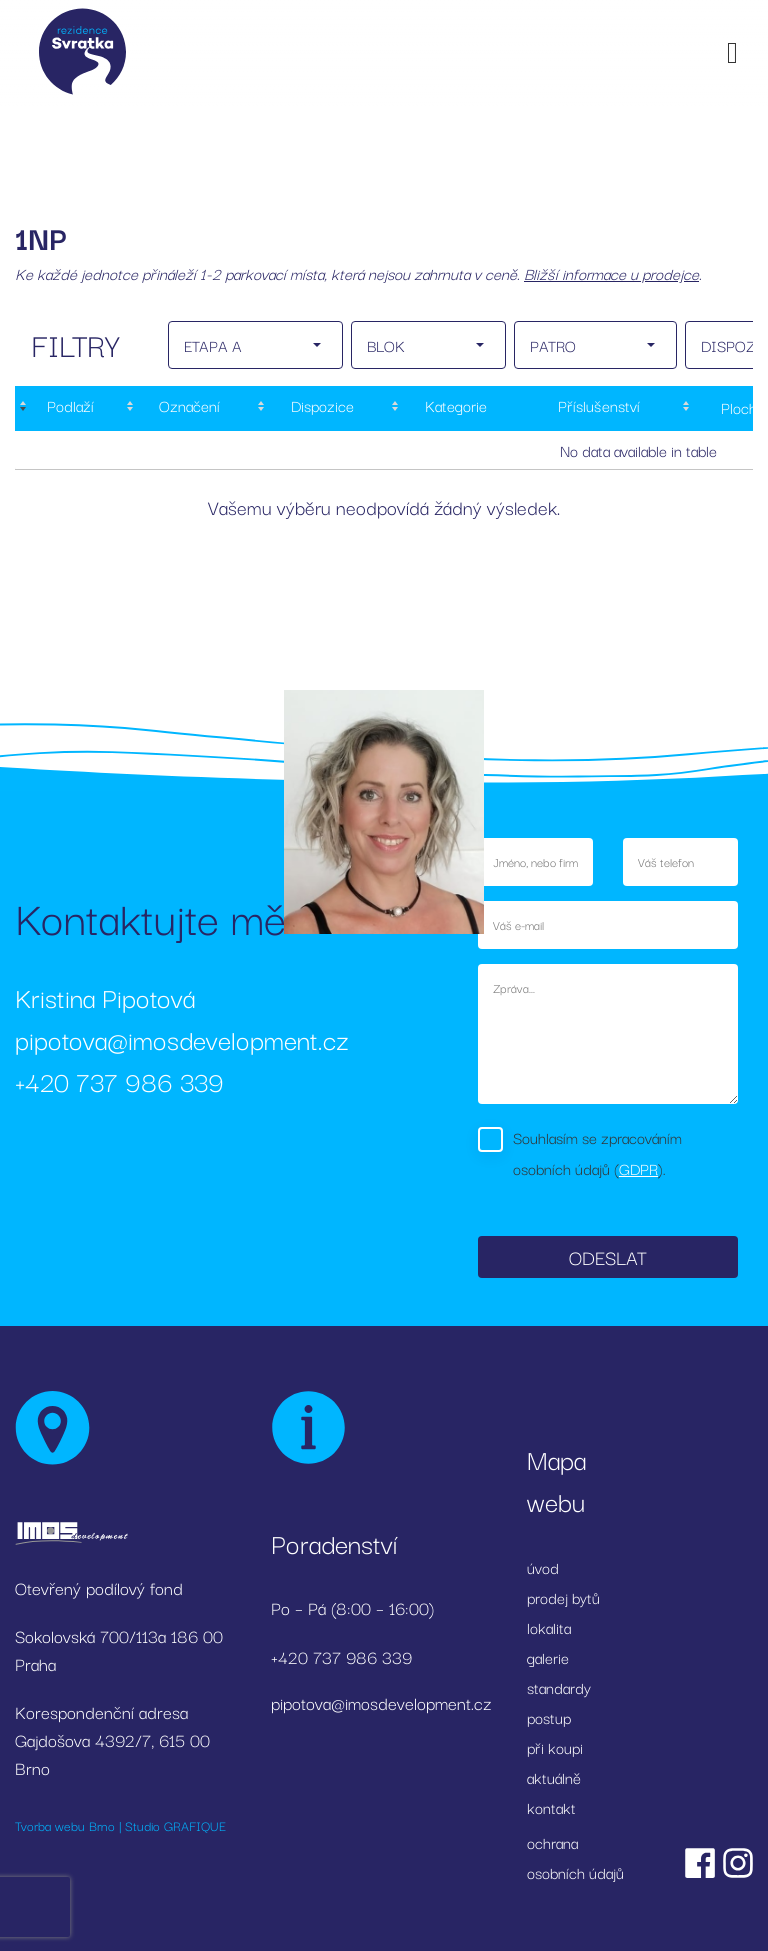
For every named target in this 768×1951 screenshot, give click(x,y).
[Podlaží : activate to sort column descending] (68, 408)
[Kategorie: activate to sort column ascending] (453, 408)
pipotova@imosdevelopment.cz (182, 1038)
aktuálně (554, 1777)
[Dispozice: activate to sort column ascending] (320, 408)
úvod (543, 1567)
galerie (548, 1657)
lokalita (549, 1627)
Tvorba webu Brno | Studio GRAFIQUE (120, 1825)
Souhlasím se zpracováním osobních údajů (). (597, 1152)
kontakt (551, 1807)
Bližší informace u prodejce (611, 273)
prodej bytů (563, 1597)
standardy (559, 1687)
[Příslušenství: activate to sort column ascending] (599, 408)
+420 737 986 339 (119, 1080)
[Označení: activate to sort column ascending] (187, 408)
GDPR (638, 1168)
